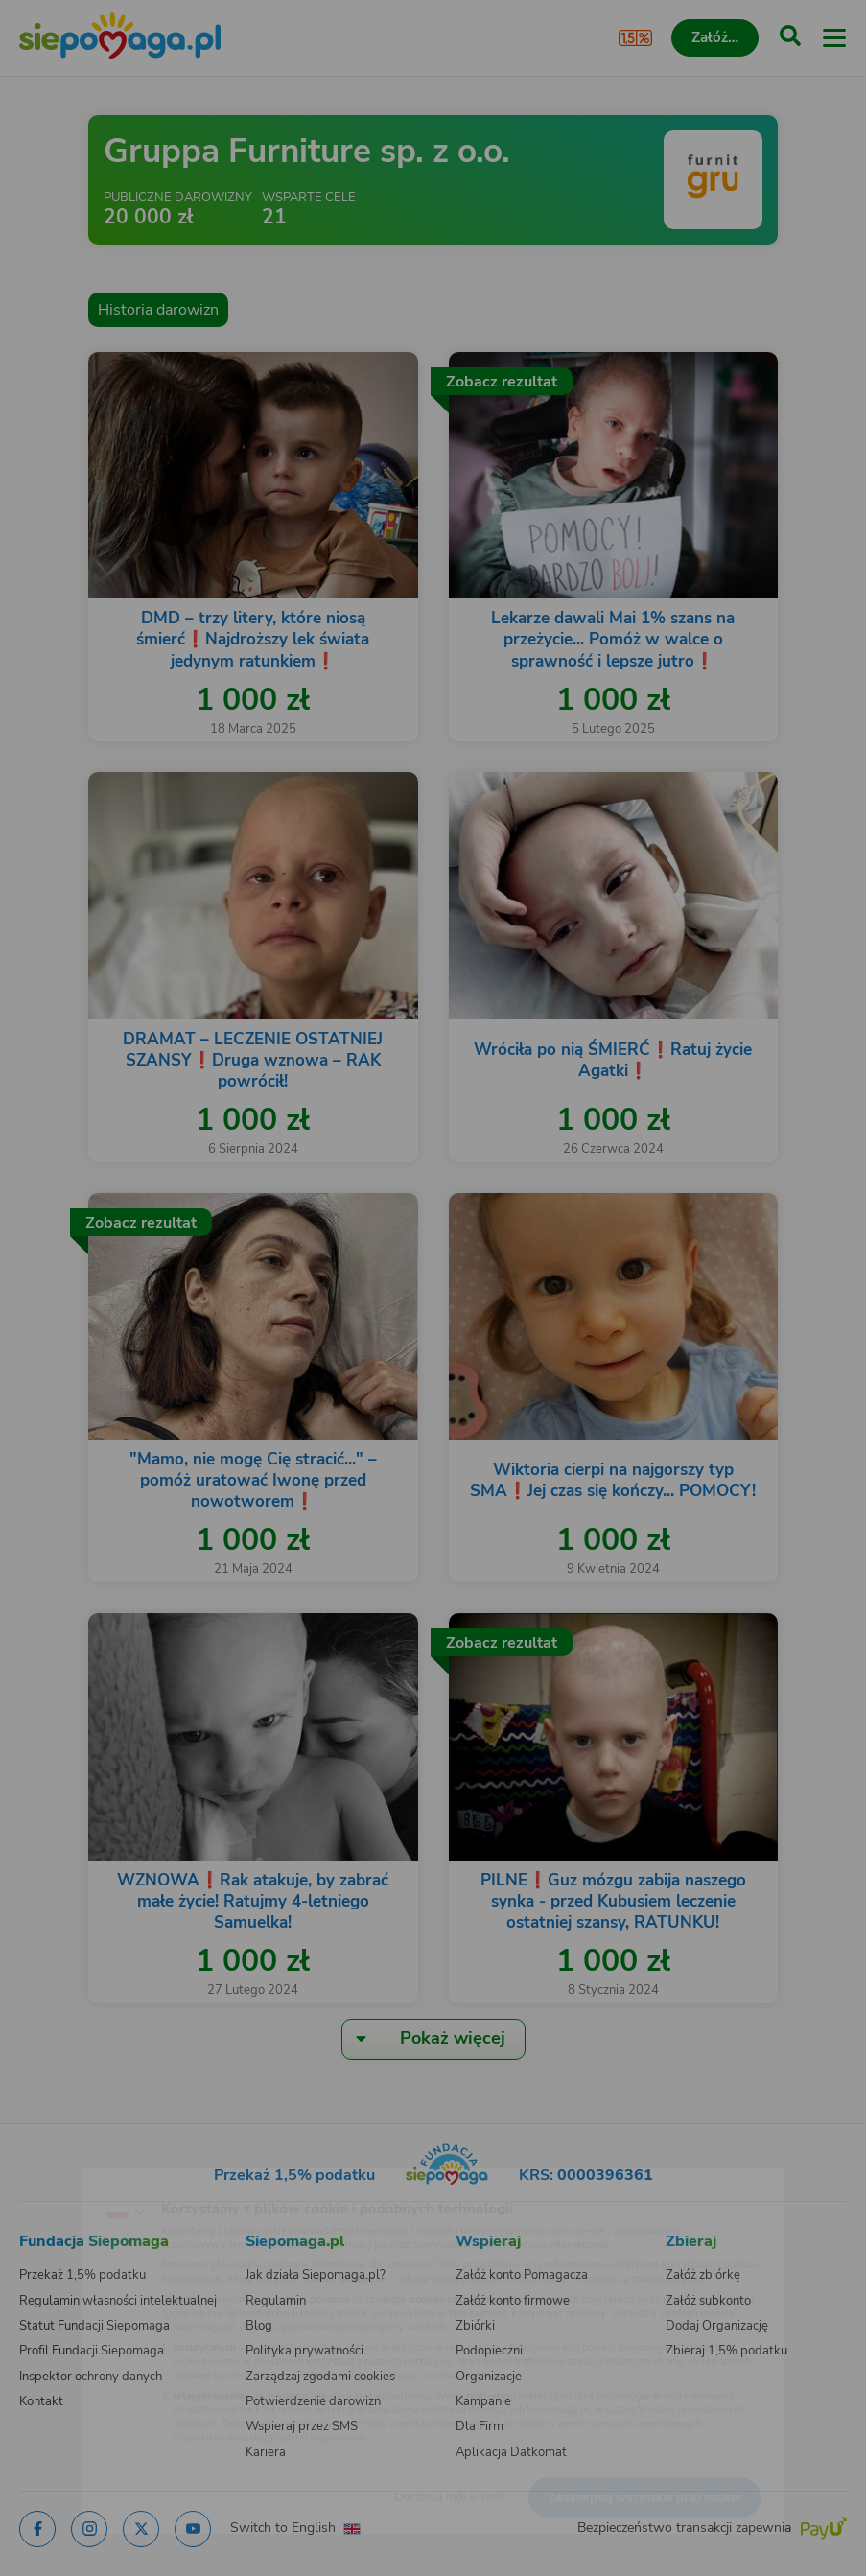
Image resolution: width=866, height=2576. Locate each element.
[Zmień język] (54, 2179)
